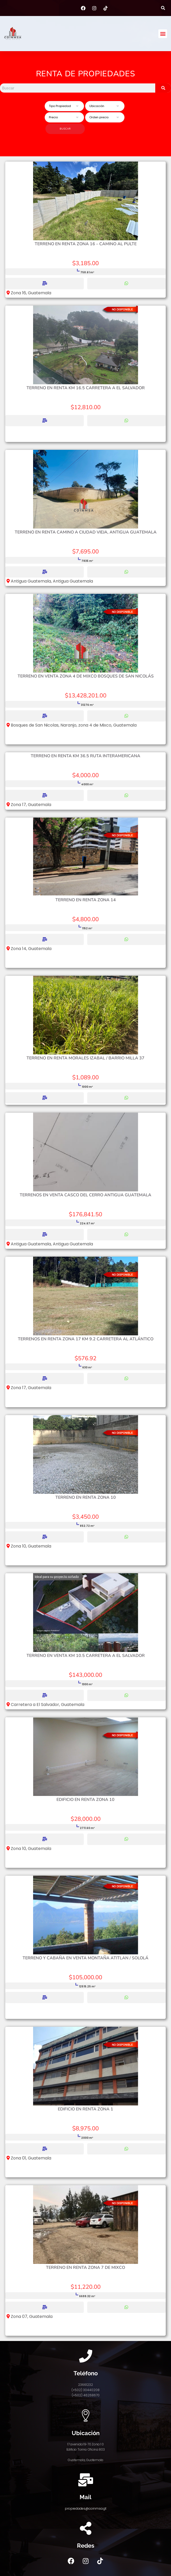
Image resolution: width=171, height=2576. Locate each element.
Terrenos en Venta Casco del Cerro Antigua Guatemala (85, 1195)
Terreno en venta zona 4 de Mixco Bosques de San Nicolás (86, 676)
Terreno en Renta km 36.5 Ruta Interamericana (85, 756)
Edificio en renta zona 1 (85, 2109)
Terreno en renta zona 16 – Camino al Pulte (86, 244)
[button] (163, 8)
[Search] (163, 88)
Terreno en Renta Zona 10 (85, 1497)
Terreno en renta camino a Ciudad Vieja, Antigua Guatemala (86, 532)
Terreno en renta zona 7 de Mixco (85, 2267)
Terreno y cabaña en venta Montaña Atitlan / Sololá (85, 1958)
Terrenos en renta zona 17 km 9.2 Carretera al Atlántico (85, 1339)
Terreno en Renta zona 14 (85, 900)
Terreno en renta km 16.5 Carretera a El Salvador (86, 388)
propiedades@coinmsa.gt (85, 2508)
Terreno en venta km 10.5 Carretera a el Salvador (86, 1655)
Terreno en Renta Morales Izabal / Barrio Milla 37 (85, 1058)
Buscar (65, 129)
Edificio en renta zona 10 (85, 1799)
